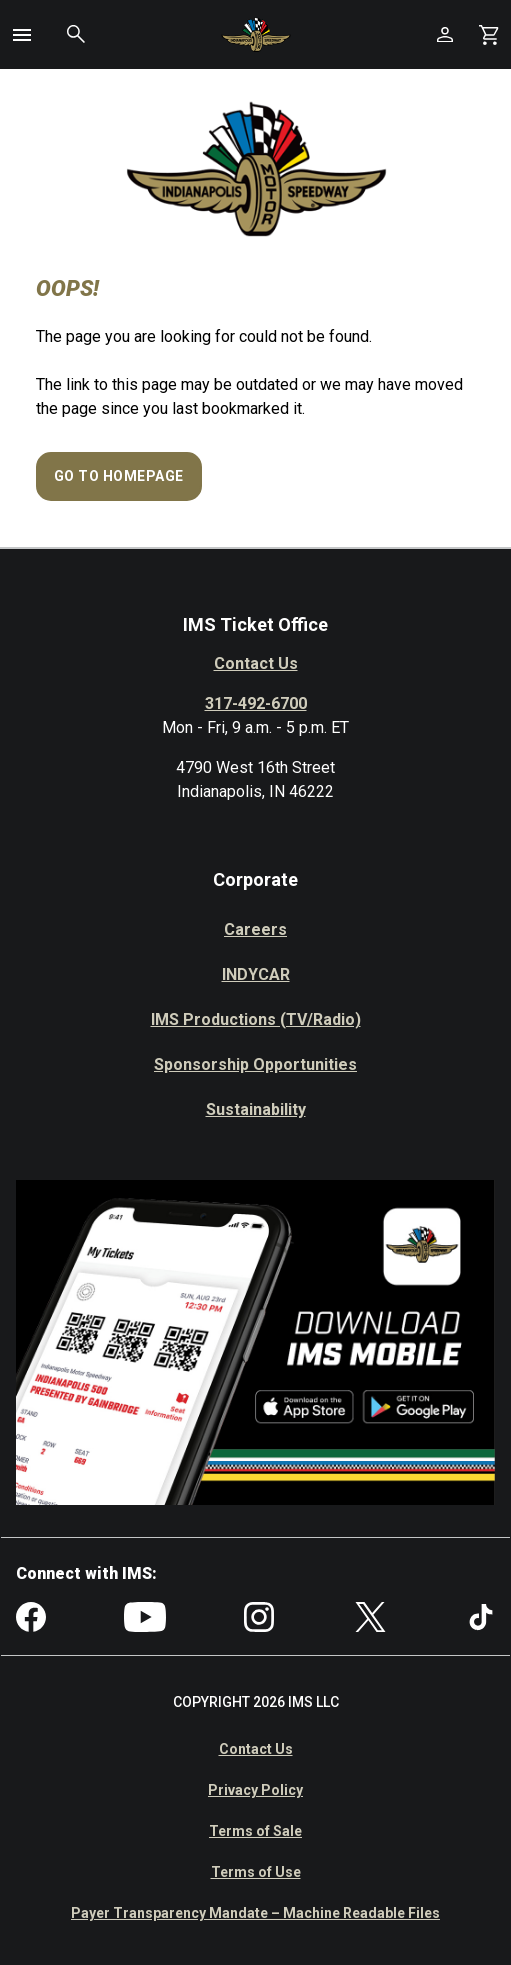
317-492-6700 (256, 703)
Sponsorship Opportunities (255, 1064)
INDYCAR (256, 974)
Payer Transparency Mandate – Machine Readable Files (255, 1913)
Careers (255, 929)
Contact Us (256, 663)
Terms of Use (256, 1872)
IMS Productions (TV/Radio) (256, 1019)
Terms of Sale (255, 1831)
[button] (22, 35)
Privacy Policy (255, 1790)
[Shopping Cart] (489, 34)
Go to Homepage (119, 476)
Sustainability (256, 1109)
